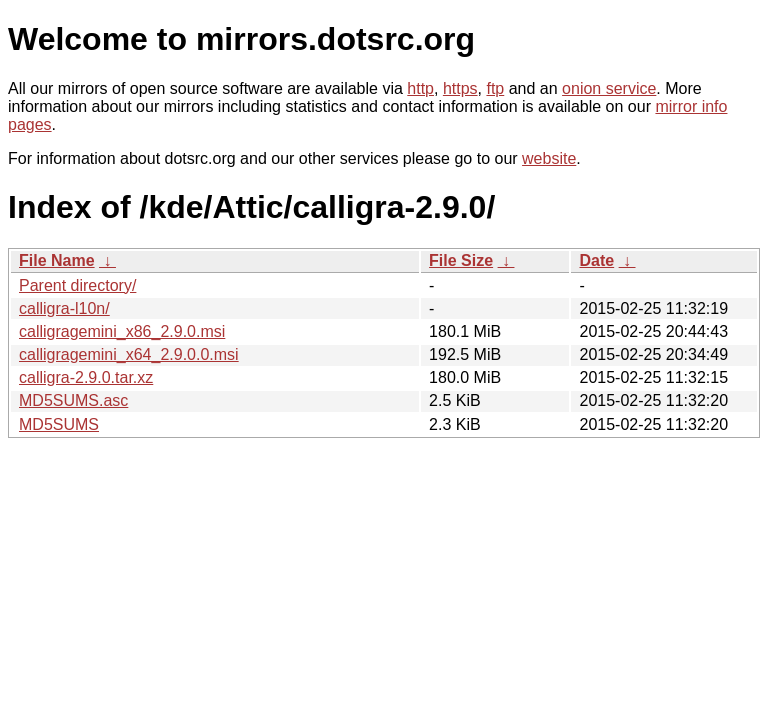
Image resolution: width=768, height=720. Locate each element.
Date (596, 260)
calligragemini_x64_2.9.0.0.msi (129, 354)
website (549, 158)
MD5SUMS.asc (73, 400)
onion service (609, 88)
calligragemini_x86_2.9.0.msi (122, 331)
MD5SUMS (59, 424)
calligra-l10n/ (64, 308)
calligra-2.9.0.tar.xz (86, 377)
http (420, 88)
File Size (461, 260)
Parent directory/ (77, 285)
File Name (57, 260)
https (460, 88)
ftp (495, 88)
